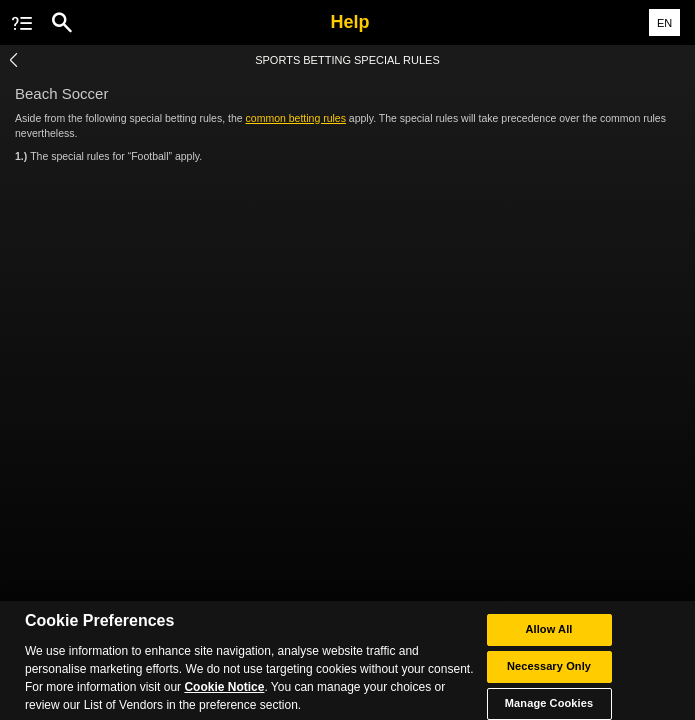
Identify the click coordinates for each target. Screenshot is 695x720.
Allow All (548, 634)
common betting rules (296, 118)
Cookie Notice (224, 692)
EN (664, 23)
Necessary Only (549, 671)
